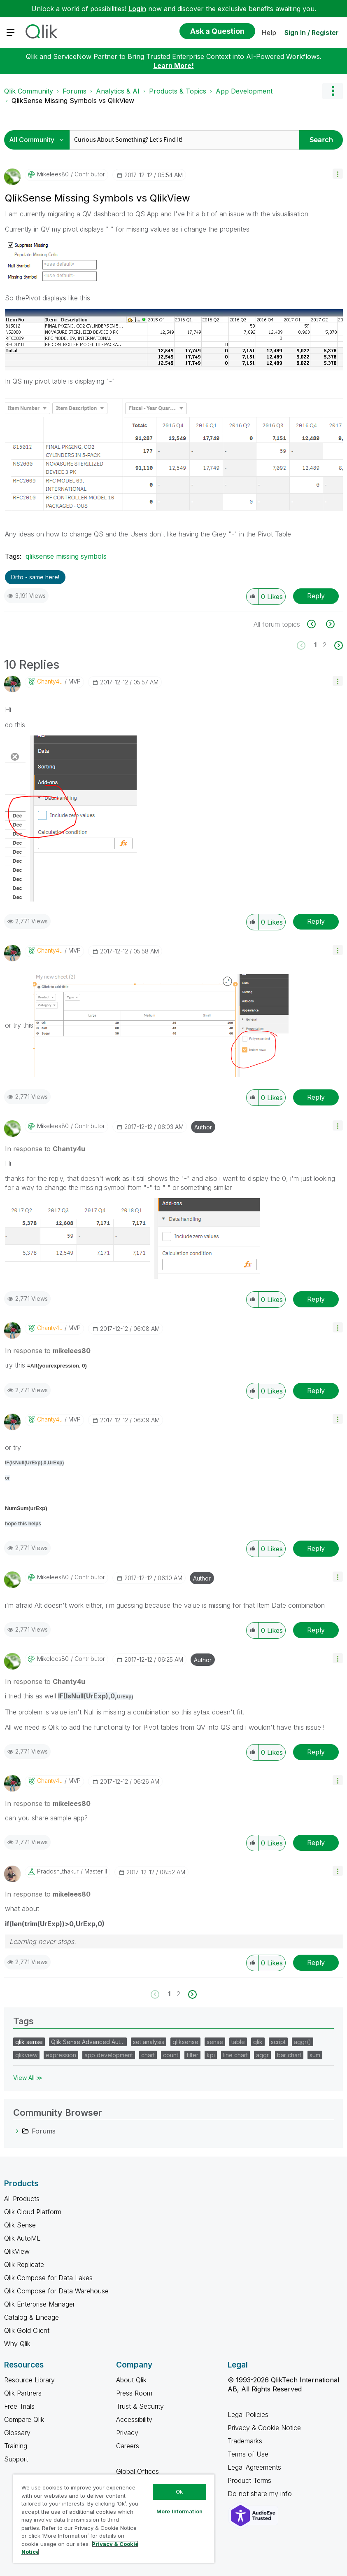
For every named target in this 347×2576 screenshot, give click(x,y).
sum (315, 2054)
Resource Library (29, 2380)
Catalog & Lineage (31, 2317)
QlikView (17, 2251)
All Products (22, 2198)
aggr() (302, 2041)
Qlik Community (28, 91)
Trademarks (245, 2441)
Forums (74, 91)
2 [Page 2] (324, 645)
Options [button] (332, 91)
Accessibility (134, 2419)
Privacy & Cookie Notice (264, 2428)
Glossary (17, 2432)
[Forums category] (17, 2131)
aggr (262, 2054)
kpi (211, 2054)
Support (16, 2459)
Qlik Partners (23, 2393)
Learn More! (174, 65)
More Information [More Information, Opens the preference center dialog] (179, 2511)
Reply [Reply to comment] (316, 921)
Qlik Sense (20, 2225)
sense (215, 2041)
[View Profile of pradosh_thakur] (58, 1871)
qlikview (26, 2054)
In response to (45, 1149)
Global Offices (137, 2471)
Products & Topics (177, 91)
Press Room (134, 2393)
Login (137, 9)
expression (61, 2054)
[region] (113, 2518)
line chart (235, 2054)
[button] (338, 174)
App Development (244, 91)
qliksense (185, 2041)
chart (148, 2054)
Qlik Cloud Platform (32, 2212)
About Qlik (131, 2380)
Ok (179, 2491)
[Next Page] (338, 645)
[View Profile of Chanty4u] (50, 681)
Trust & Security (140, 2406)
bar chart (289, 2054)
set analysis (148, 2041)
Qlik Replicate (24, 2264)
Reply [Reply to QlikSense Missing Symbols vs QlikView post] (316, 596)
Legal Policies (248, 2414)
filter (192, 2054)
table (238, 2041)
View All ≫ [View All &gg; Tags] (27, 2077)
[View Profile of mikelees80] (53, 174)
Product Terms (249, 2480)
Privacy (127, 2432)
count (170, 2054)
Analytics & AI (118, 91)
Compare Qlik (24, 2419)
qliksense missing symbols (66, 556)
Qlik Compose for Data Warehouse (56, 2291)
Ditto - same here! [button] (35, 577)
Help (268, 32)
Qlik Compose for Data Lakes (48, 2278)
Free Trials (19, 2406)
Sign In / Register (311, 32)
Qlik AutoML (22, 2238)
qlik (258, 2041)
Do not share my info (261, 2493)
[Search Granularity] (39, 140)
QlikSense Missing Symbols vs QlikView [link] (73, 100)
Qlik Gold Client (26, 2330)
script (278, 2041)
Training (15, 2446)
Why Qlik (17, 2343)
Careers (127, 2446)
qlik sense (29, 2041)
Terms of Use (248, 2454)
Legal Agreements (254, 2467)
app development (108, 2054)
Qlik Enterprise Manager (39, 2304)
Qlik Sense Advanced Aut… (88, 2041)
